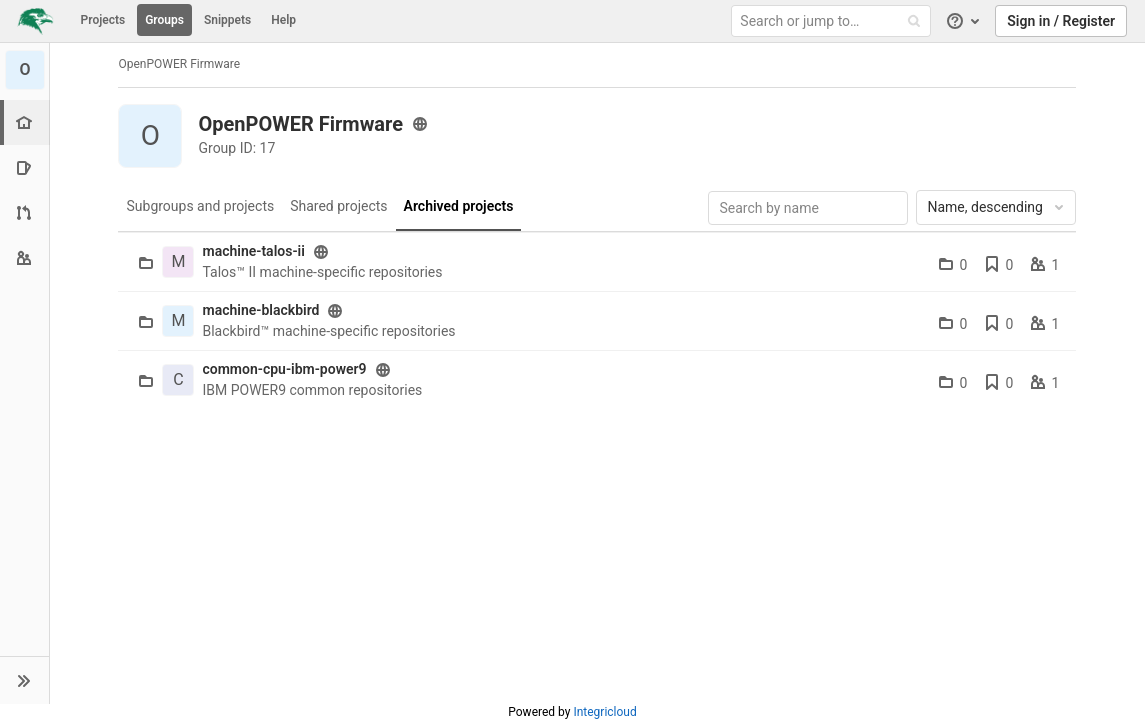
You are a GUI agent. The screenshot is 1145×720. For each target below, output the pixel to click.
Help (283, 20)
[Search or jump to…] (834, 21)
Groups (164, 20)
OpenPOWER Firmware (180, 64)
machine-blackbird (261, 310)
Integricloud (604, 712)
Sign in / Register (1061, 21)
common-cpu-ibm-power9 (285, 369)
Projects (103, 20)
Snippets (227, 20)
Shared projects (338, 206)
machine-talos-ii (254, 251)
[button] (24, 680)
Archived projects (459, 206)
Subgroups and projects (201, 206)
